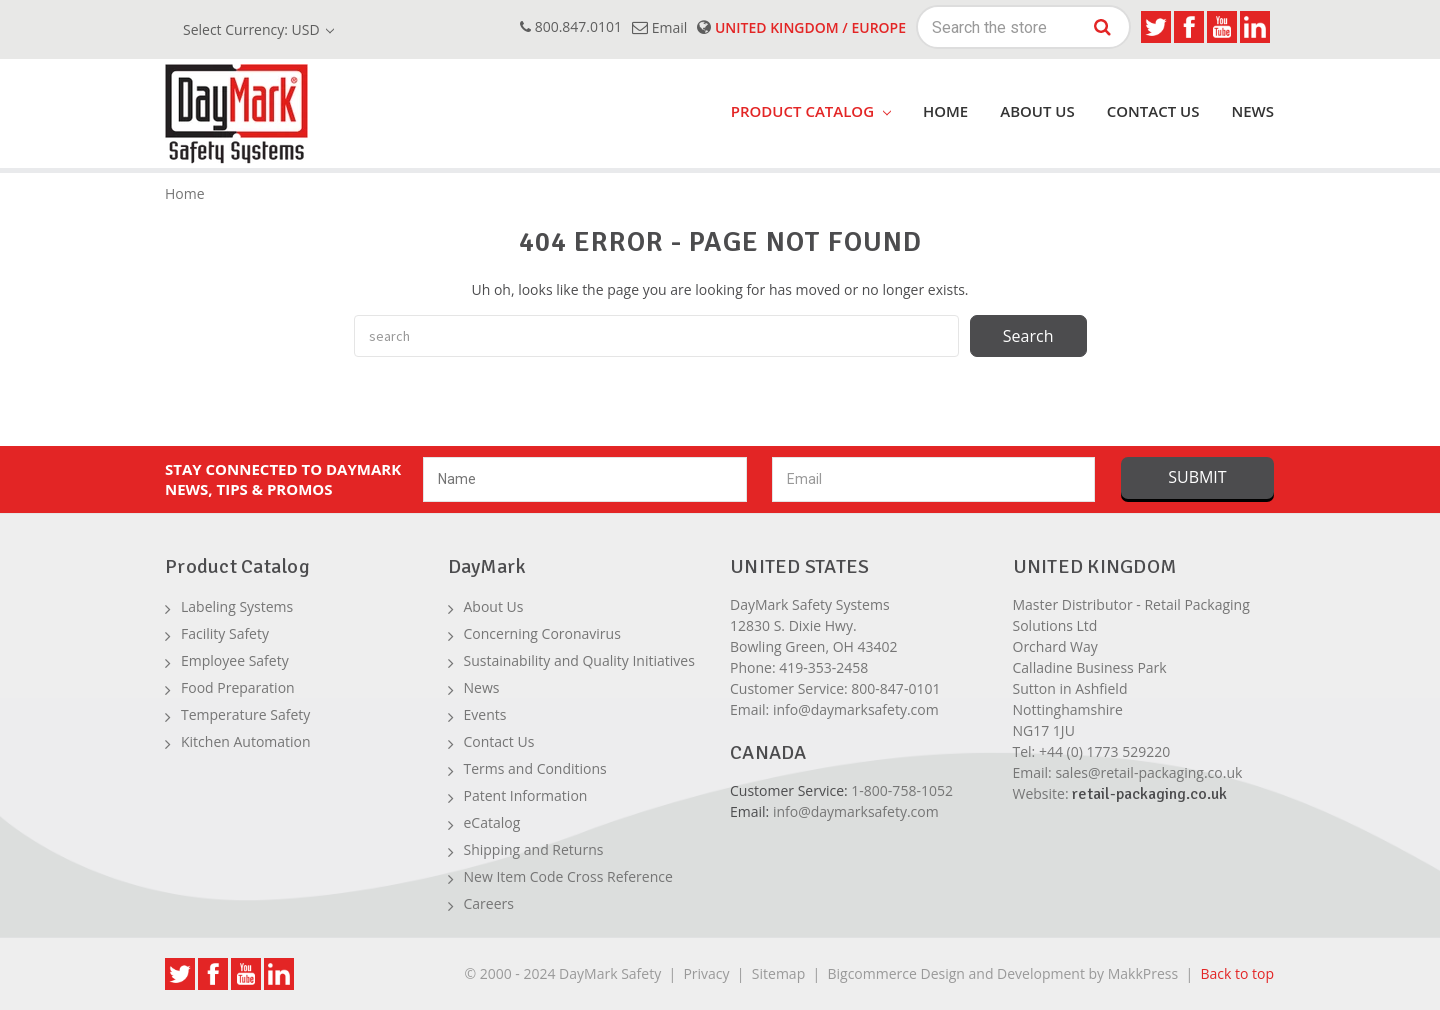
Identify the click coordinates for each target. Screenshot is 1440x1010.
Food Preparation (238, 687)
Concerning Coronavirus (542, 633)
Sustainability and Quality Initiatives (579, 660)
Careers (489, 903)
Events (485, 714)
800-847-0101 (895, 688)
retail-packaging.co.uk (1149, 794)
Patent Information (526, 795)
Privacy (706, 973)
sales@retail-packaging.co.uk (1148, 772)
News (1252, 111)
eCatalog (492, 822)
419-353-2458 (823, 667)
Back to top (1237, 973)
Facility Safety (225, 633)
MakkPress (1143, 973)
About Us (1037, 111)
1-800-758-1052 (902, 790)
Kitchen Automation (246, 741)
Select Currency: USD (258, 29)
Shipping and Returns (534, 849)
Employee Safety (235, 660)
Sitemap (778, 973)
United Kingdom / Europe (801, 27)
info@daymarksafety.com (856, 709)
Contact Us (1153, 111)
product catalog (811, 111)
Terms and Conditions (535, 768)
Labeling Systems (237, 606)
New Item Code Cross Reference (568, 876)
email (659, 27)
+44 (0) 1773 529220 (1104, 751)
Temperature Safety (245, 714)
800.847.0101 (571, 26)
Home (945, 111)
